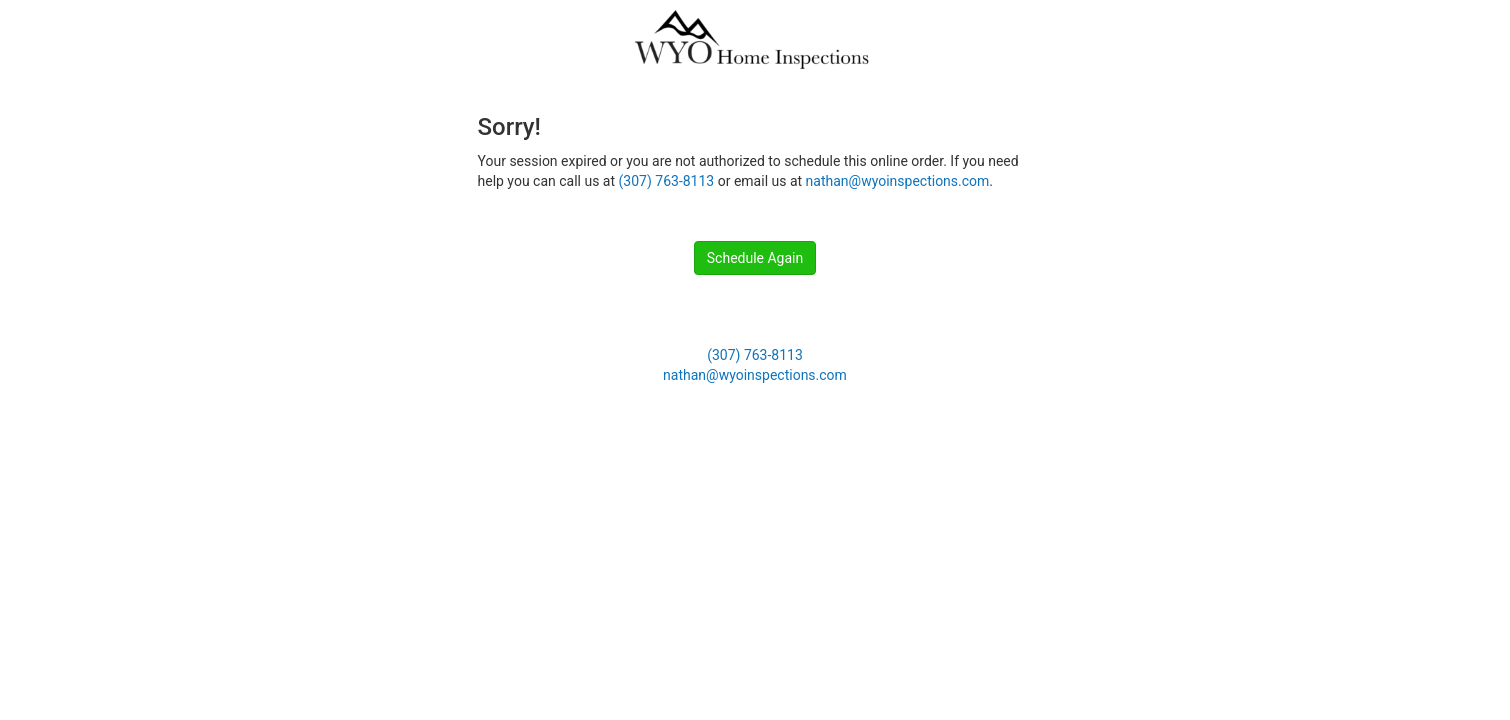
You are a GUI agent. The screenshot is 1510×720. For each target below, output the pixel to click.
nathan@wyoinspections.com (898, 181)
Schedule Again (755, 258)
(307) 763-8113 (667, 181)
